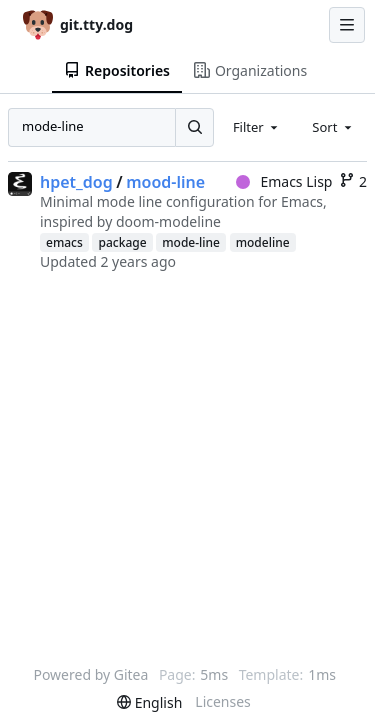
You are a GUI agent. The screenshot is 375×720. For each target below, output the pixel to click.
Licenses (223, 701)
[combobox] (257, 127)
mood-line (165, 182)
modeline (263, 242)
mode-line (191, 242)
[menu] (149, 702)
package (122, 242)
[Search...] (194, 127)
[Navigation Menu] (347, 25)
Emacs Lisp (284, 181)
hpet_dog (76, 182)
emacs (64, 242)
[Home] (78, 24)
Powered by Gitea (90, 674)
